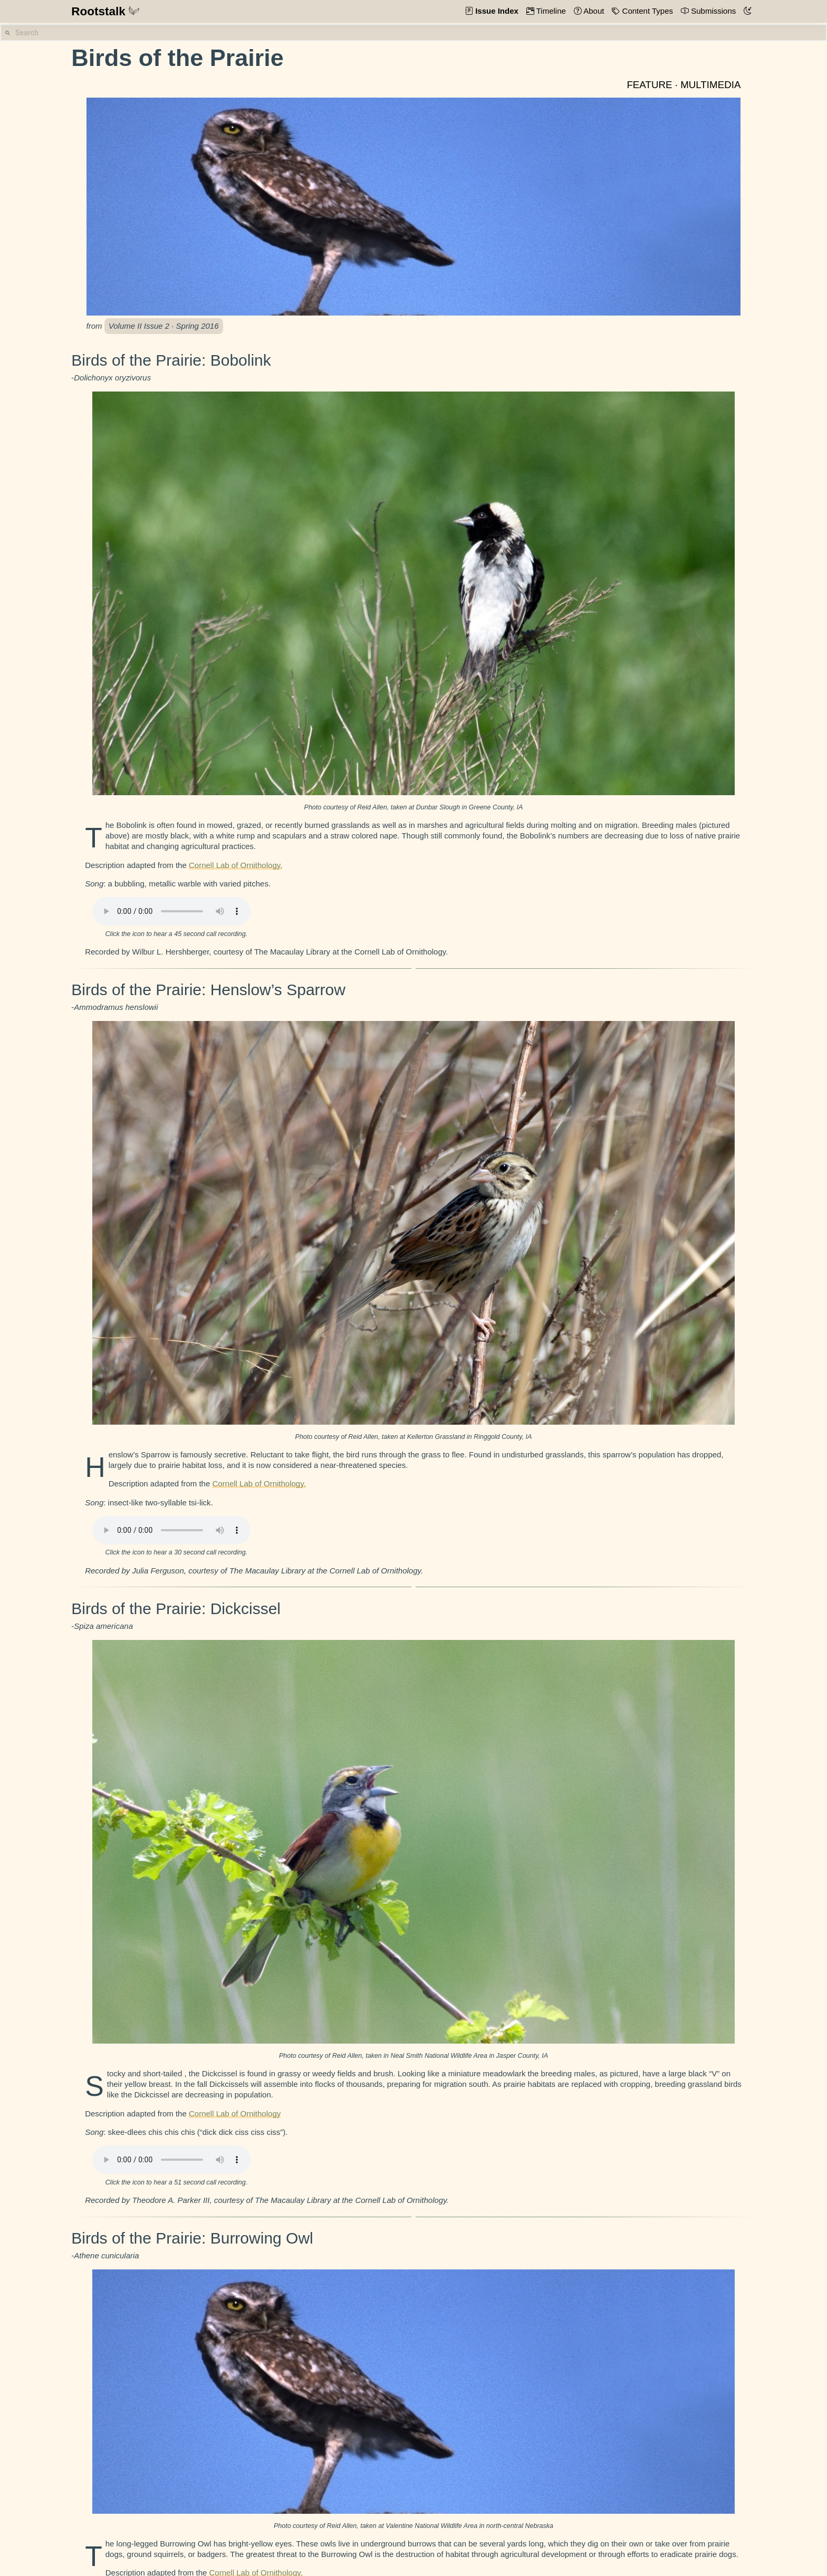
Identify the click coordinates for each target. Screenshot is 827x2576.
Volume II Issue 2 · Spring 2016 (164, 325)
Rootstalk (105, 11)
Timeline (550, 10)
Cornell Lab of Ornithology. (235, 865)
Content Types (646, 10)
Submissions (712, 10)
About (593, 10)
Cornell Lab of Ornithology (235, 2113)
